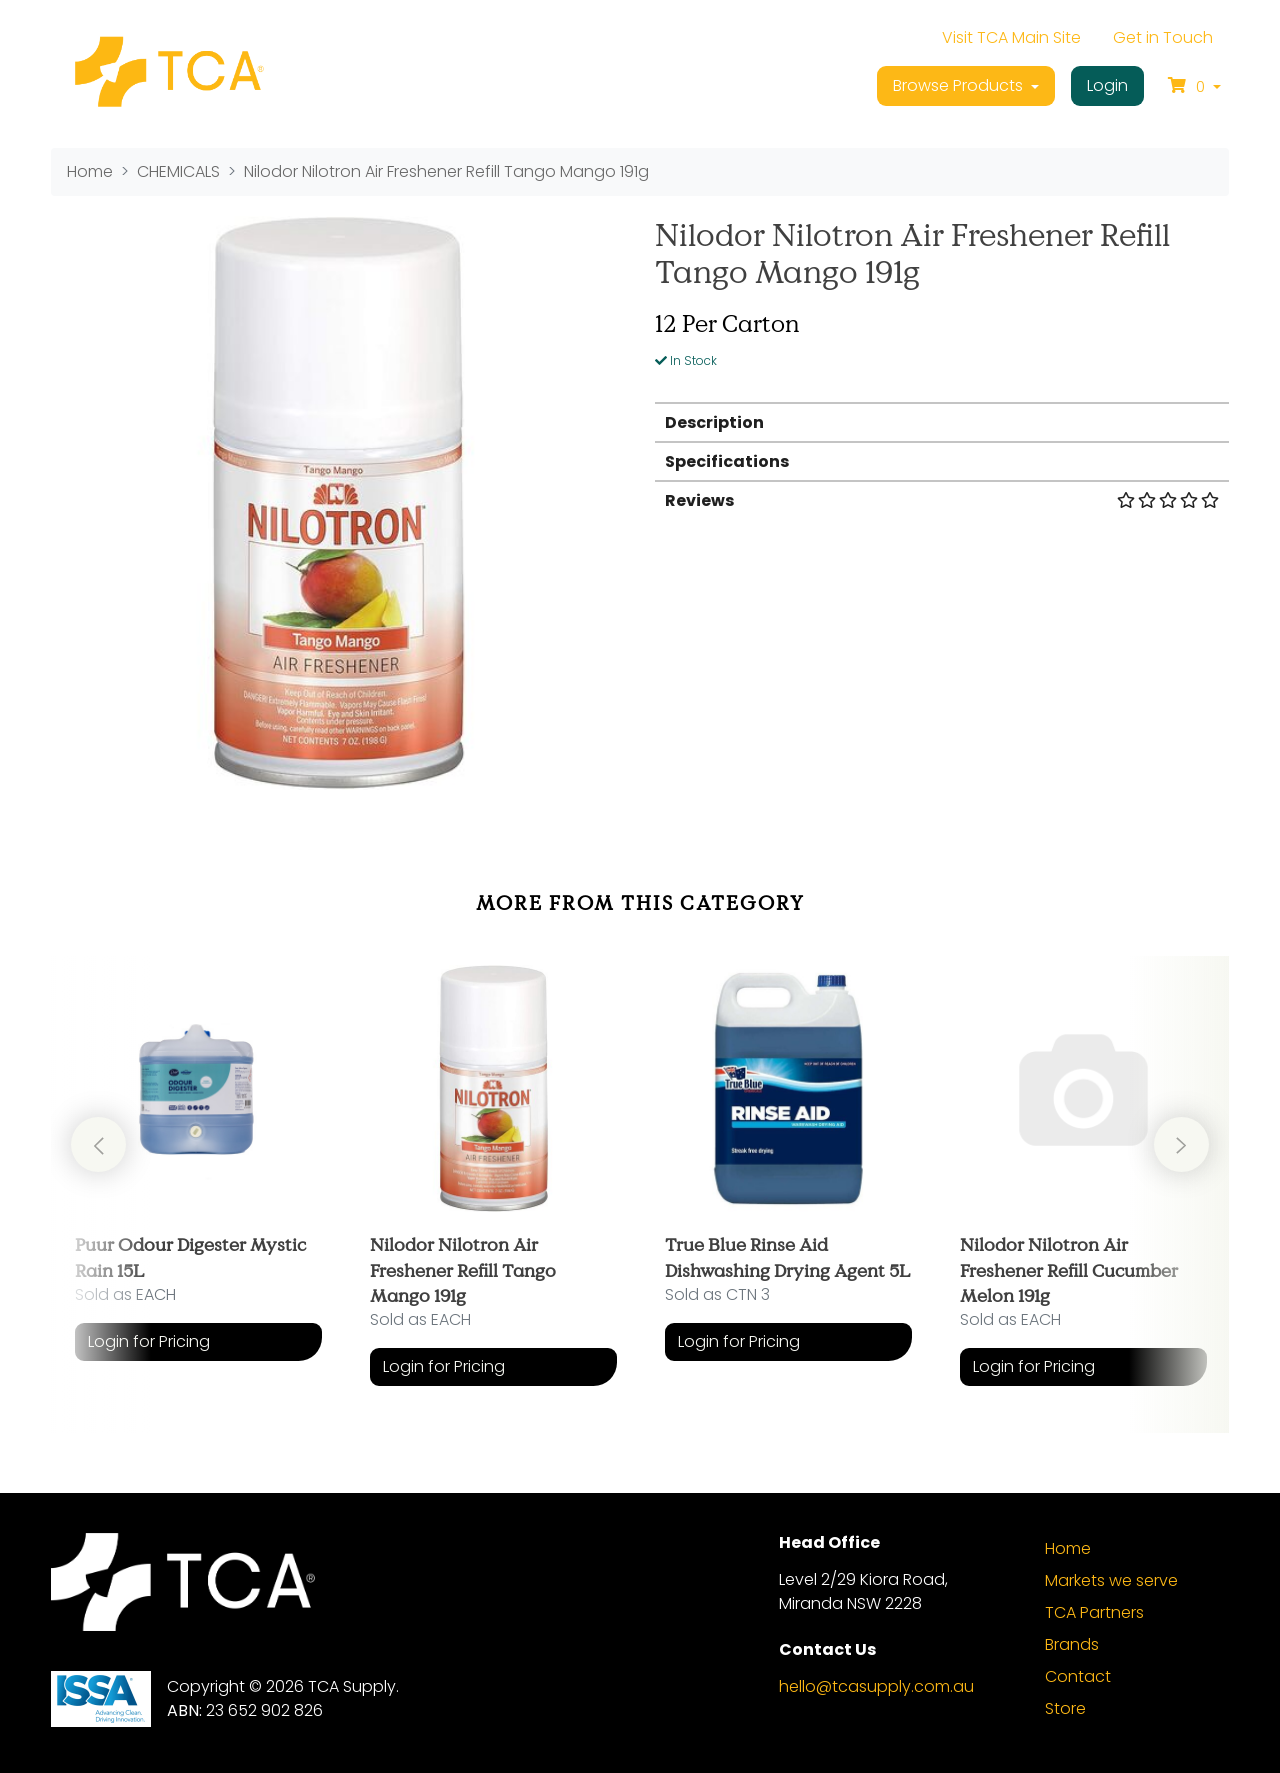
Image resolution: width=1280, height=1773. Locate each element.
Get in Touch (1163, 37)
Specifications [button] (727, 461)
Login (1107, 85)
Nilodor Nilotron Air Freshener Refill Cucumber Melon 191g (1069, 1269)
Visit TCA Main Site (1011, 37)
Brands (1072, 1644)
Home (1068, 1548)
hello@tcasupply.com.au (876, 1686)
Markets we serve (1111, 1580)
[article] (198, 1179)
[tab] (942, 421)
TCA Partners (1094, 1612)
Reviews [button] (942, 500)
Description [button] (714, 422)
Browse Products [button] (960, 85)
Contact (1078, 1676)
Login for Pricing (149, 1341)
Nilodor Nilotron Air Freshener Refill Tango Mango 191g (463, 1269)
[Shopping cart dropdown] (1194, 86)
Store (1065, 1708)
